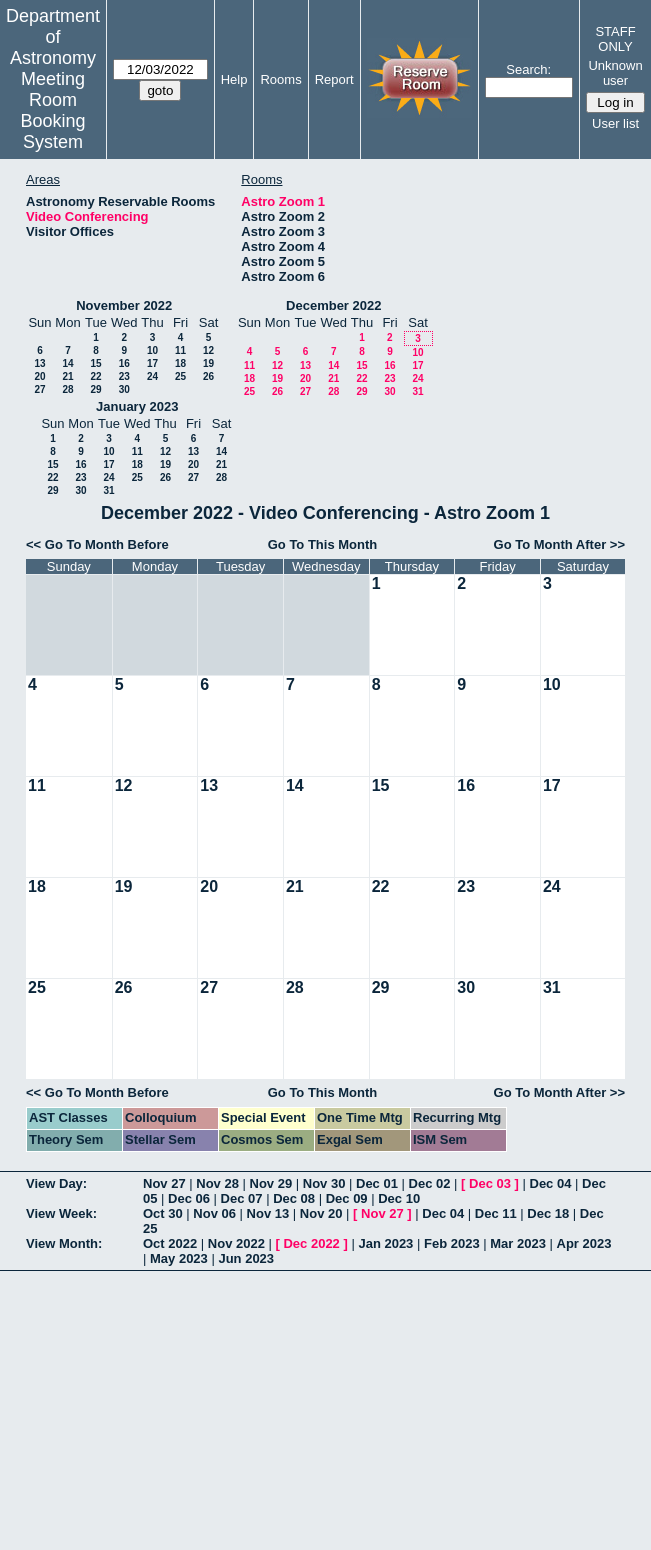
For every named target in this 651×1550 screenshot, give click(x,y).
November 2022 (124, 305)
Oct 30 (163, 1213)
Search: (528, 69)
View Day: (56, 1183)
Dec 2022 (311, 1243)
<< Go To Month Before (97, 544)
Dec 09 (347, 1198)
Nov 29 (271, 1183)
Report (334, 79)
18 (180, 363)
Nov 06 (214, 1213)
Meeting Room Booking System (52, 110)
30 (124, 389)
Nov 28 (217, 1183)
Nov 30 (324, 1183)
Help (234, 79)
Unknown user (615, 73)
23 (124, 376)
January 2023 (137, 406)
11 (180, 350)
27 (39, 389)
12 (208, 350)
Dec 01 (377, 1183)
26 (208, 376)
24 (152, 376)
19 (208, 363)
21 (67, 376)
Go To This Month (323, 544)
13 (39, 363)
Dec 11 (496, 1213)
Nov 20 (321, 1213)
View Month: (64, 1243)
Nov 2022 (236, 1243)
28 (67, 389)
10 (152, 350)
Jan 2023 (385, 1243)
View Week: (61, 1213)
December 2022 (333, 305)
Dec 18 (548, 1213)
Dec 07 (242, 1198)
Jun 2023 (246, 1258)
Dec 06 (189, 1198)
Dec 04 (551, 1183)
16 (124, 363)
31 (417, 391)
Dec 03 (490, 1183)
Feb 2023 (452, 1243)
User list (615, 123)
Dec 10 (399, 1198)
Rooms (280, 79)
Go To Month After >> (559, 544)
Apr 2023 (584, 1243)
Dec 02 (430, 1183)
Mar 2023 (518, 1243)
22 (95, 376)
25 (180, 376)
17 (152, 363)
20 (39, 376)
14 (67, 363)
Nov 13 (268, 1213)
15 (95, 363)
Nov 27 (164, 1183)
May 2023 (179, 1258)
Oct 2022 (170, 1243)
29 (95, 389)
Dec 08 (294, 1198)
